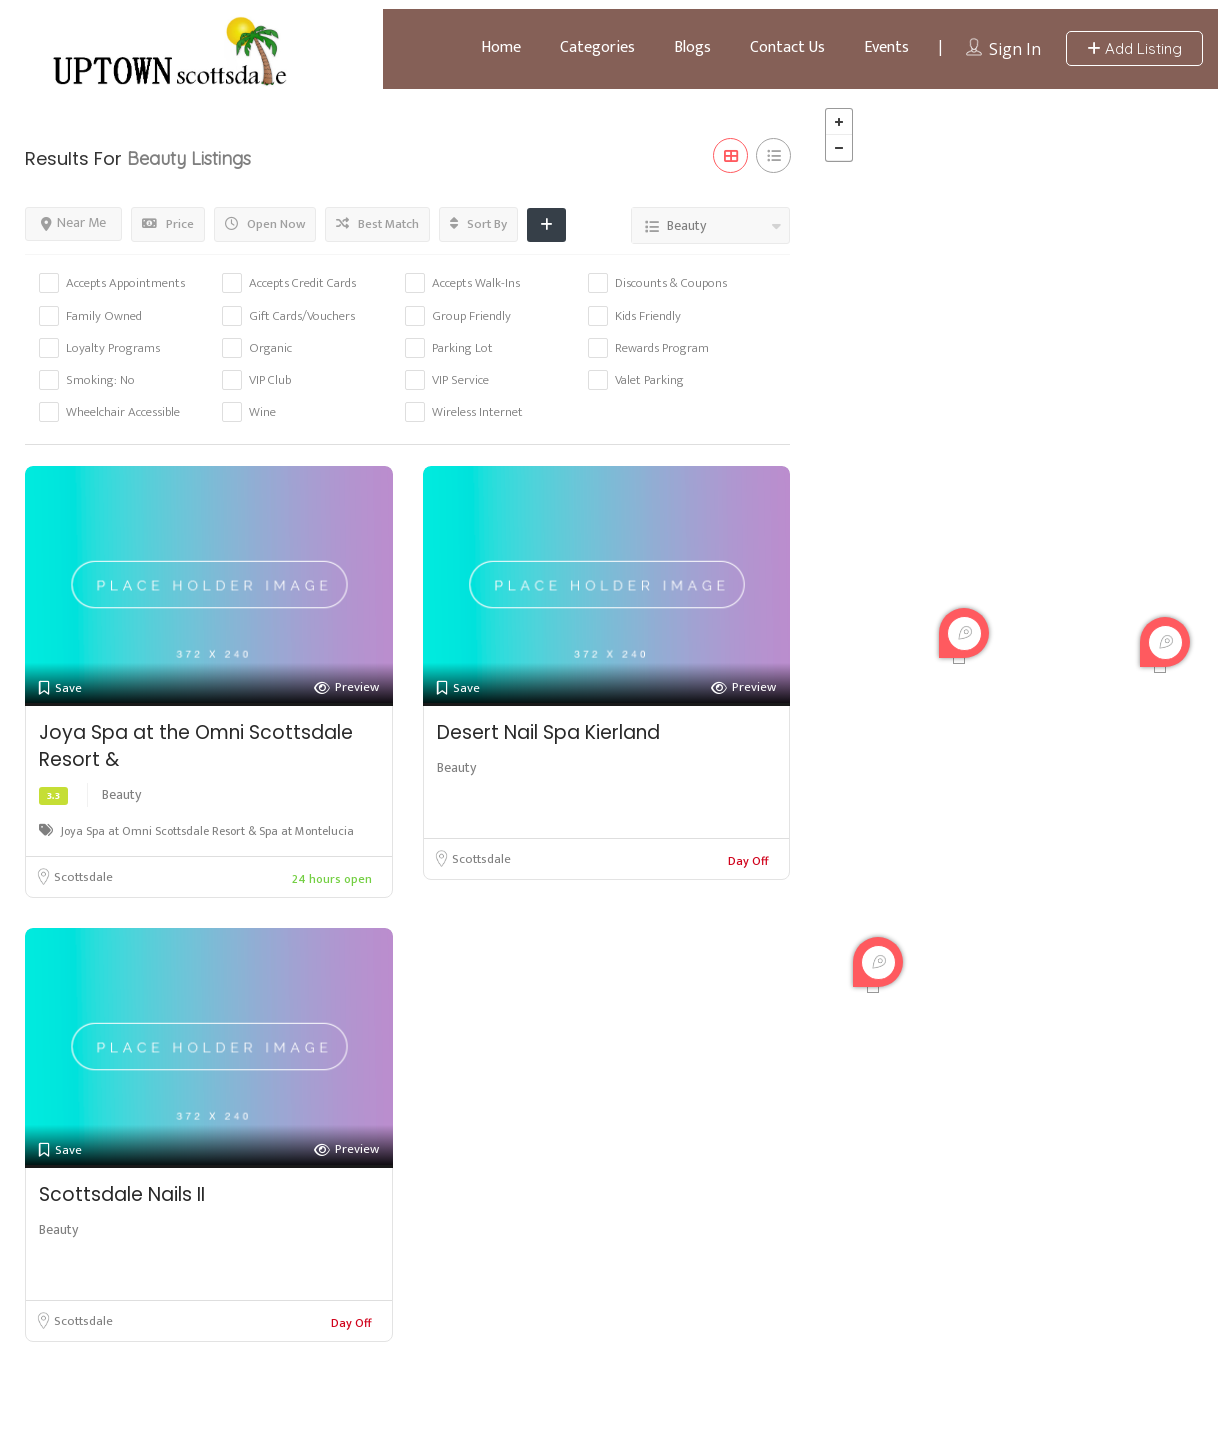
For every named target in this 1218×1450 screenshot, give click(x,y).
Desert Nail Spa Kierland (548, 732)
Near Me (73, 222)
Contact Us (787, 47)
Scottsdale (83, 877)
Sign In (1015, 49)
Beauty (121, 794)
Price (168, 224)
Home (501, 47)
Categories (597, 47)
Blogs (692, 47)
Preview (346, 687)
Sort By (478, 224)
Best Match (377, 224)
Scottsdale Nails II (122, 1194)
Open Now (265, 224)
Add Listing (1134, 48)
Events (886, 47)
